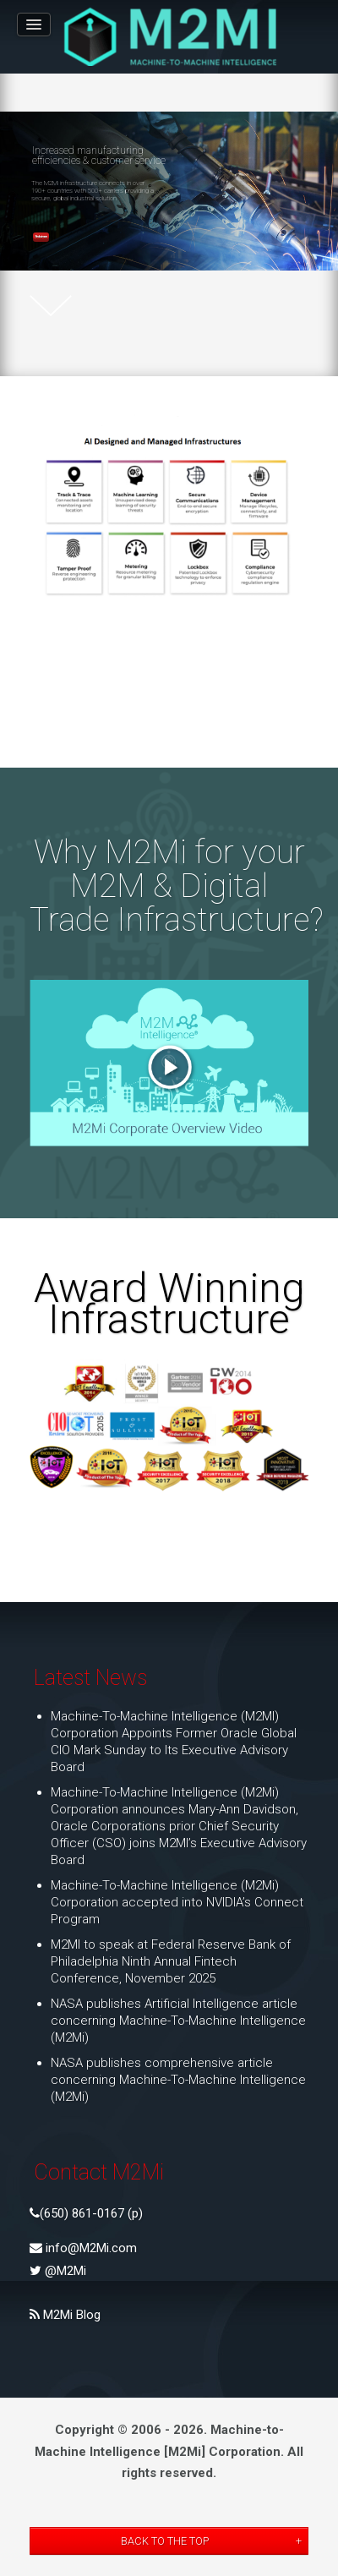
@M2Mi (63, 2270)
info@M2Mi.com (89, 2248)
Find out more (41, 236)
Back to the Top (165, 2541)
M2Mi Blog (70, 2314)
